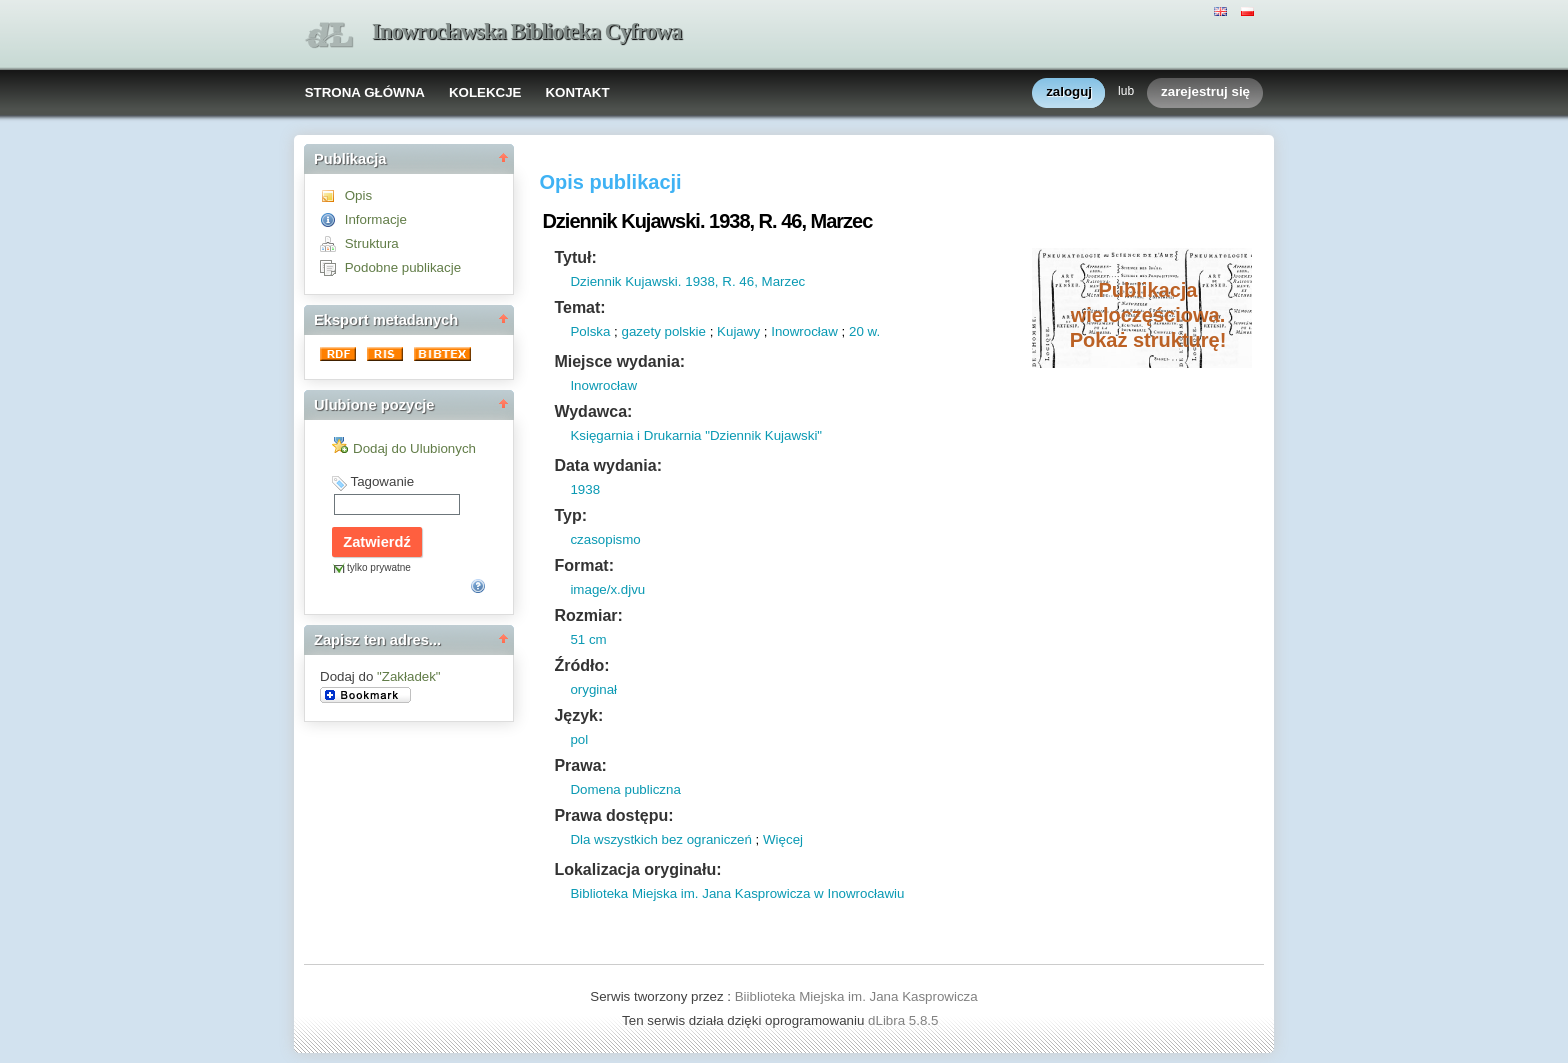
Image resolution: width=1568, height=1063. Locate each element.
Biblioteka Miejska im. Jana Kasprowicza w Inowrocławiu (737, 893)
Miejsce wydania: (619, 361)
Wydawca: (593, 411)
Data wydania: (608, 465)
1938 (585, 489)
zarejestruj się (1205, 92)
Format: (584, 565)
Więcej (783, 839)
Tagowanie (382, 481)
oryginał (593, 689)
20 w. (864, 331)
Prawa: (580, 765)
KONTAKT (577, 92)
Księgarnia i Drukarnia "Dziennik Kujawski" (696, 435)
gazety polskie (664, 331)
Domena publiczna (625, 789)
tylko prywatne (379, 567)
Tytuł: (575, 257)
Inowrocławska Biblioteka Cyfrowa (527, 31)
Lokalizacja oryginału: (637, 869)
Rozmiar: (588, 615)
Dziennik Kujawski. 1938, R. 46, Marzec (687, 281)
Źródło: (581, 665)
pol (579, 739)
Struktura (372, 243)
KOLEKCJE (485, 92)
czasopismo (605, 539)
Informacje (376, 219)
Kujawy (738, 331)
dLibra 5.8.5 (905, 1020)
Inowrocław (804, 331)
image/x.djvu (607, 589)
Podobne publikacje (403, 267)
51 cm (588, 639)
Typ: (570, 515)
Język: (578, 715)
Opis (358, 195)
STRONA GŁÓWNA (365, 92)
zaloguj (1069, 92)
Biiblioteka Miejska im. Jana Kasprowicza (856, 996)
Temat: (579, 307)
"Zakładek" (409, 676)
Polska (590, 331)
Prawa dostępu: (613, 815)
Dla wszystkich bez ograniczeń (661, 839)
